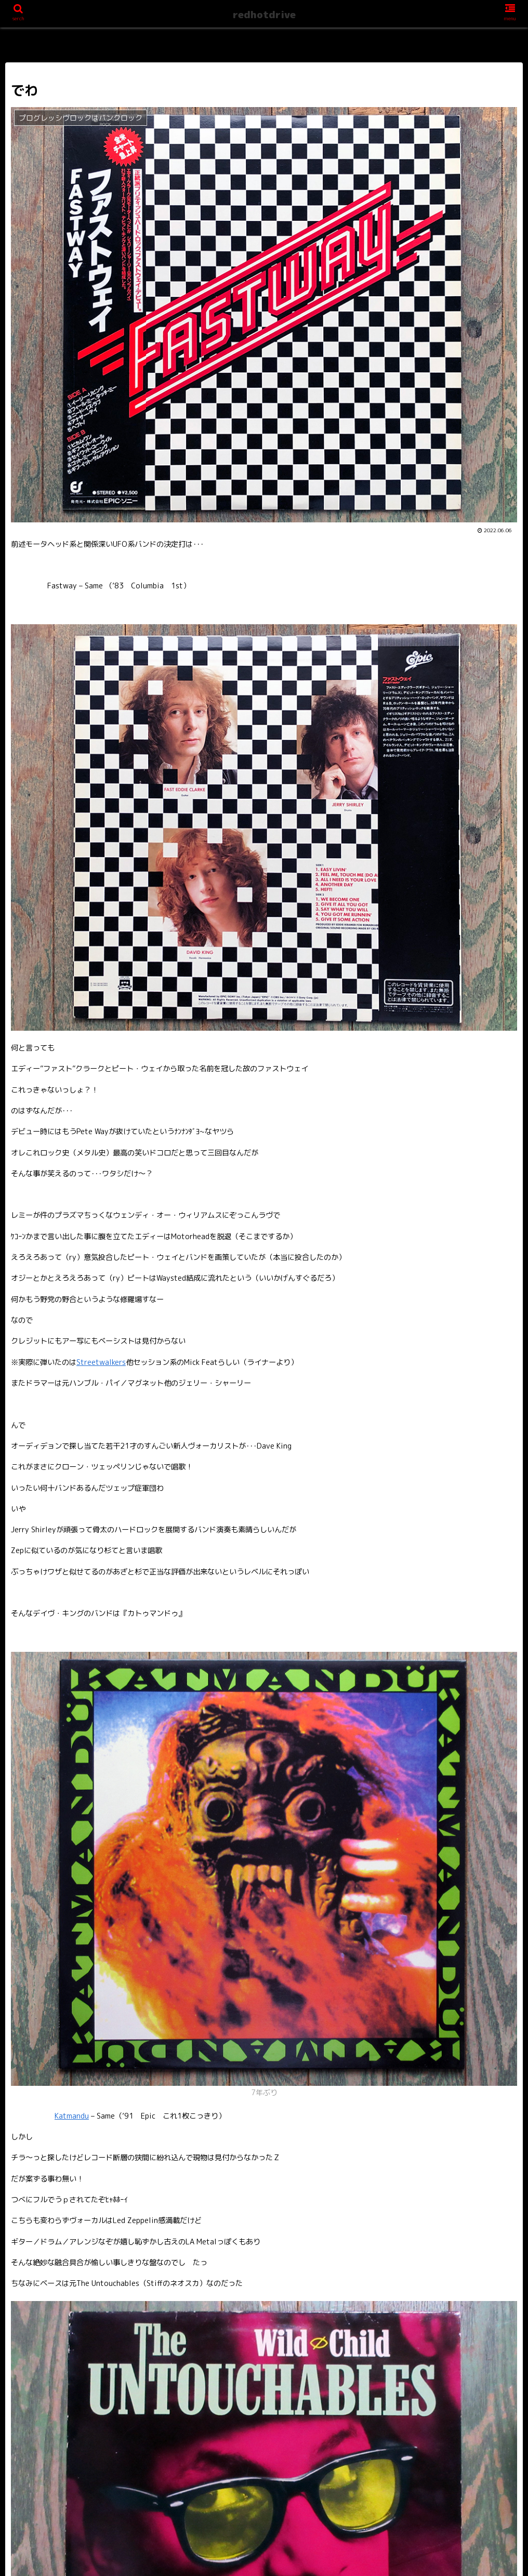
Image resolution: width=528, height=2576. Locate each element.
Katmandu (72, 2116)
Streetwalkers (101, 1362)
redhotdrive (264, 14)
